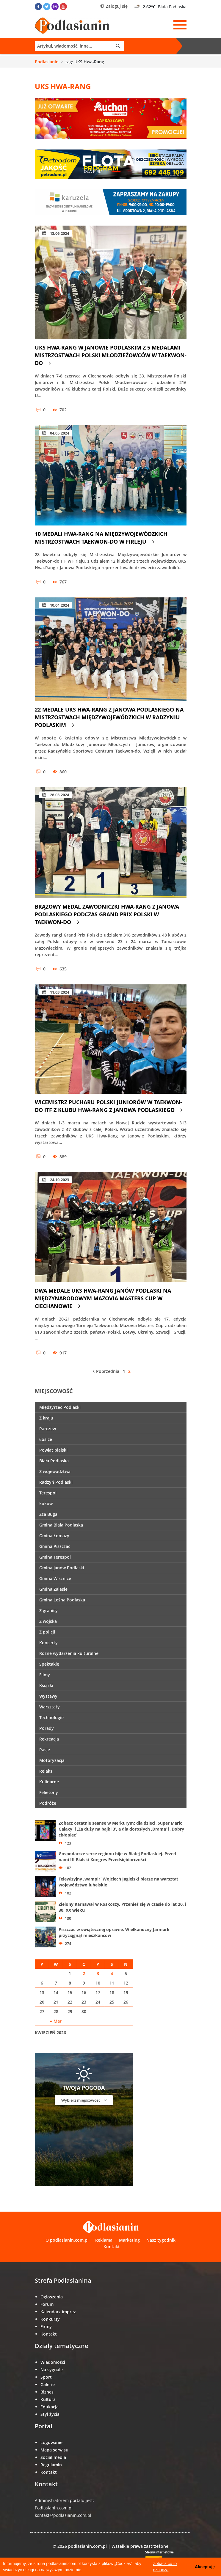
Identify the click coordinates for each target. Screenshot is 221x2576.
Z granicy (48, 1610)
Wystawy (48, 1696)
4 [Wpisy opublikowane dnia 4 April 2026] (112, 1973)
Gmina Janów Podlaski (61, 1568)
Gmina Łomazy (54, 1535)
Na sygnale (51, 2369)
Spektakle (49, 1664)
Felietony (48, 1792)
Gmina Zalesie (53, 1589)
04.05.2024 (55, 433)
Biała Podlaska (54, 1461)
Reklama (103, 2240)
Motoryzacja (52, 1760)
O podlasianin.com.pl (67, 2240)
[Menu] (179, 25)
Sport (46, 2377)
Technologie (51, 1717)
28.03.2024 (55, 794)
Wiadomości (52, 2362)
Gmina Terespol (55, 1557)
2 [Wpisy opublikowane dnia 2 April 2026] (84, 1973)
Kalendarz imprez (58, 2311)
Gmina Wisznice (55, 1578)
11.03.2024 (55, 992)
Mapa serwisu (54, 2450)
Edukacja (49, 2407)
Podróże (47, 1803)
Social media (53, 2457)
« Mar (56, 2021)
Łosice (45, 1439)
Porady (46, 1728)
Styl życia (49, 2414)
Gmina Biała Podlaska (61, 1525)
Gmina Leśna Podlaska (62, 1600)
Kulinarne (49, 1782)
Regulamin (51, 2465)
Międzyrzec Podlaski (60, 1407)
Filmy (44, 1675)
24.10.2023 (55, 1179)
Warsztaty (49, 1707)
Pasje (44, 1749)
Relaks (45, 1771)
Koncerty (48, 1642)
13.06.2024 (55, 233)
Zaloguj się (114, 6)
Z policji (47, 1632)
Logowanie (51, 2442)
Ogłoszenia (51, 2297)
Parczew (47, 1428)
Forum (47, 2304)
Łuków (46, 1503)
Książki (46, 1685)
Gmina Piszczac (54, 1546)
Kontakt (112, 2246)
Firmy (46, 2326)
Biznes (47, 2392)
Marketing (129, 2240)
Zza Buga (48, 1514)
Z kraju (46, 1418)
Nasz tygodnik (160, 2240)
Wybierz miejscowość (83, 2100)
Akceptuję (205, 2566)
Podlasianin (47, 61)
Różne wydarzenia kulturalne (68, 1653)
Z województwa (54, 1471)
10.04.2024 (55, 605)
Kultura (48, 2399)
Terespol (48, 1493)
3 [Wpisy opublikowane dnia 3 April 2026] (98, 1973)
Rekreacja (49, 1739)
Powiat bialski (53, 1450)
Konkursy (50, 2319)
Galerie (47, 2384)
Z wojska (48, 1621)
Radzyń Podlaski (56, 1482)
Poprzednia (106, 1371)
